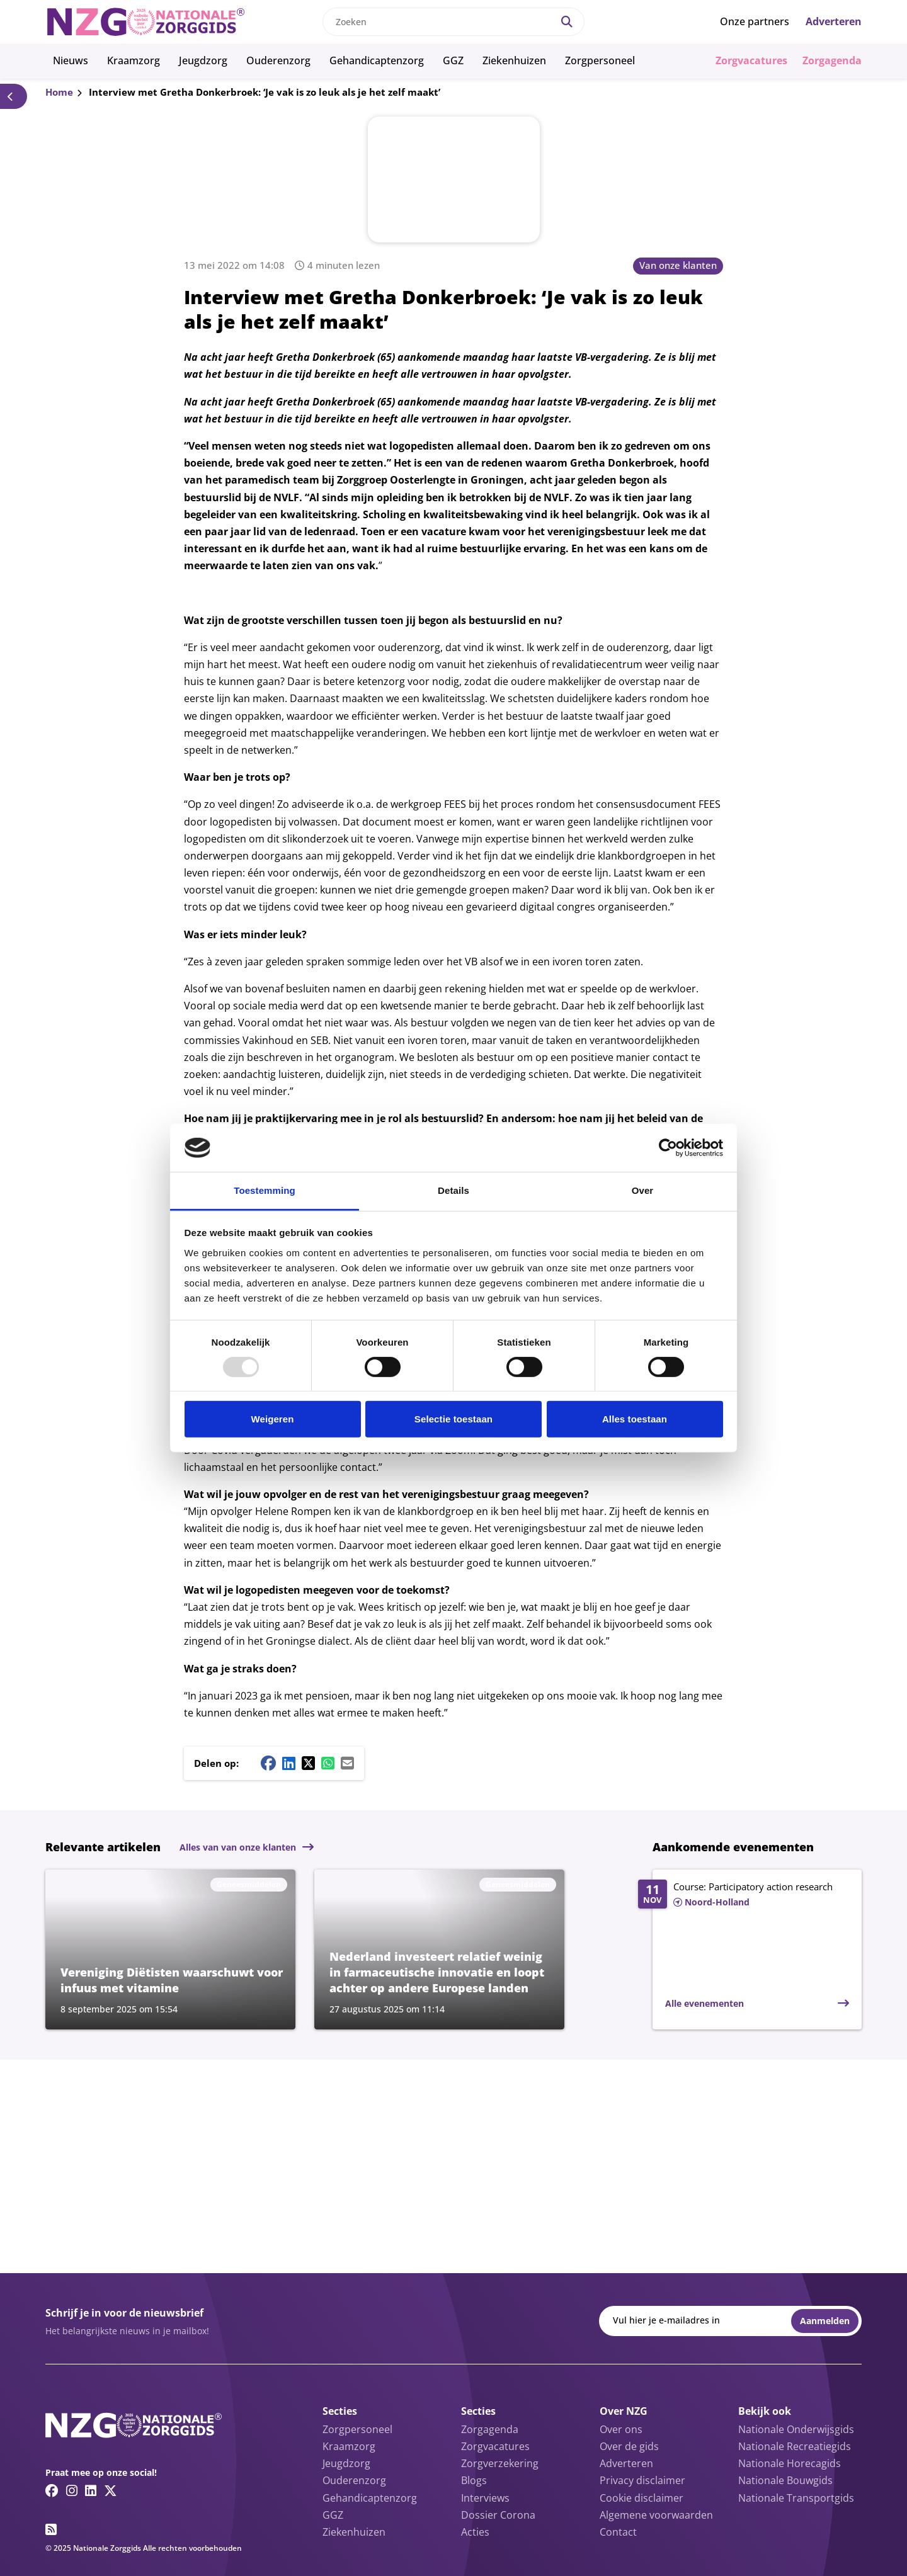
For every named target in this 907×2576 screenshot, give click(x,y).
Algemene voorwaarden (656, 2515)
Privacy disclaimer (642, 2480)
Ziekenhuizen (514, 60)
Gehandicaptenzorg (376, 60)
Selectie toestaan (453, 1419)
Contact (618, 2532)
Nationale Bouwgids (785, 2480)
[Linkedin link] (90, 2490)
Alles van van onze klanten (238, 1847)
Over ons (621, 2429)
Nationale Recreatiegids (794, 2446)
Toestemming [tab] (264, 1190)
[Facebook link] (52, 2490)
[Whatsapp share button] (327, 1763)
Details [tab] (453, 1190)
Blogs (474, 2480)
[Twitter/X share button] (308, 1763)
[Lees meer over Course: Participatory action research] (743, 1895)
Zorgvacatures (751, 60)
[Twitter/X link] (110, 2490)
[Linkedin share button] (288, 1763)
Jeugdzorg (203, 60)
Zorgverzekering (500, 2463)
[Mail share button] (347, 1763)
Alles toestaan (634, 1419)
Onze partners (754, 21)
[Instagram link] (71, 2490)
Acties (475, 2532)
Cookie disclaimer (641, 2498)
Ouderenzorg (278, 60)
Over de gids (629, 2446)
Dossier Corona (498, 2515)
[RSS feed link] (51, 2529)
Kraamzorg (133, 60)
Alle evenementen (704, 2003)
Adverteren (834, 21)
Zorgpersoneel (600, 60)
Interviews (485, 2498)
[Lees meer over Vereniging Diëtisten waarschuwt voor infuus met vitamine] (170, 1949)
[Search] (567, 22)
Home (59, 92)
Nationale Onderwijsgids (796, 2429)
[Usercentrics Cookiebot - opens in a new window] (668, 1147)
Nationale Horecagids (789, 2463)
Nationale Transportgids (796, 2498)
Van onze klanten (678, 265)
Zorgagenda (832, 60)
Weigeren (272, 1419)
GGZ (453, 60)
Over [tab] (643, 1190)
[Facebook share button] (268, 1763)
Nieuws (70, 60)
